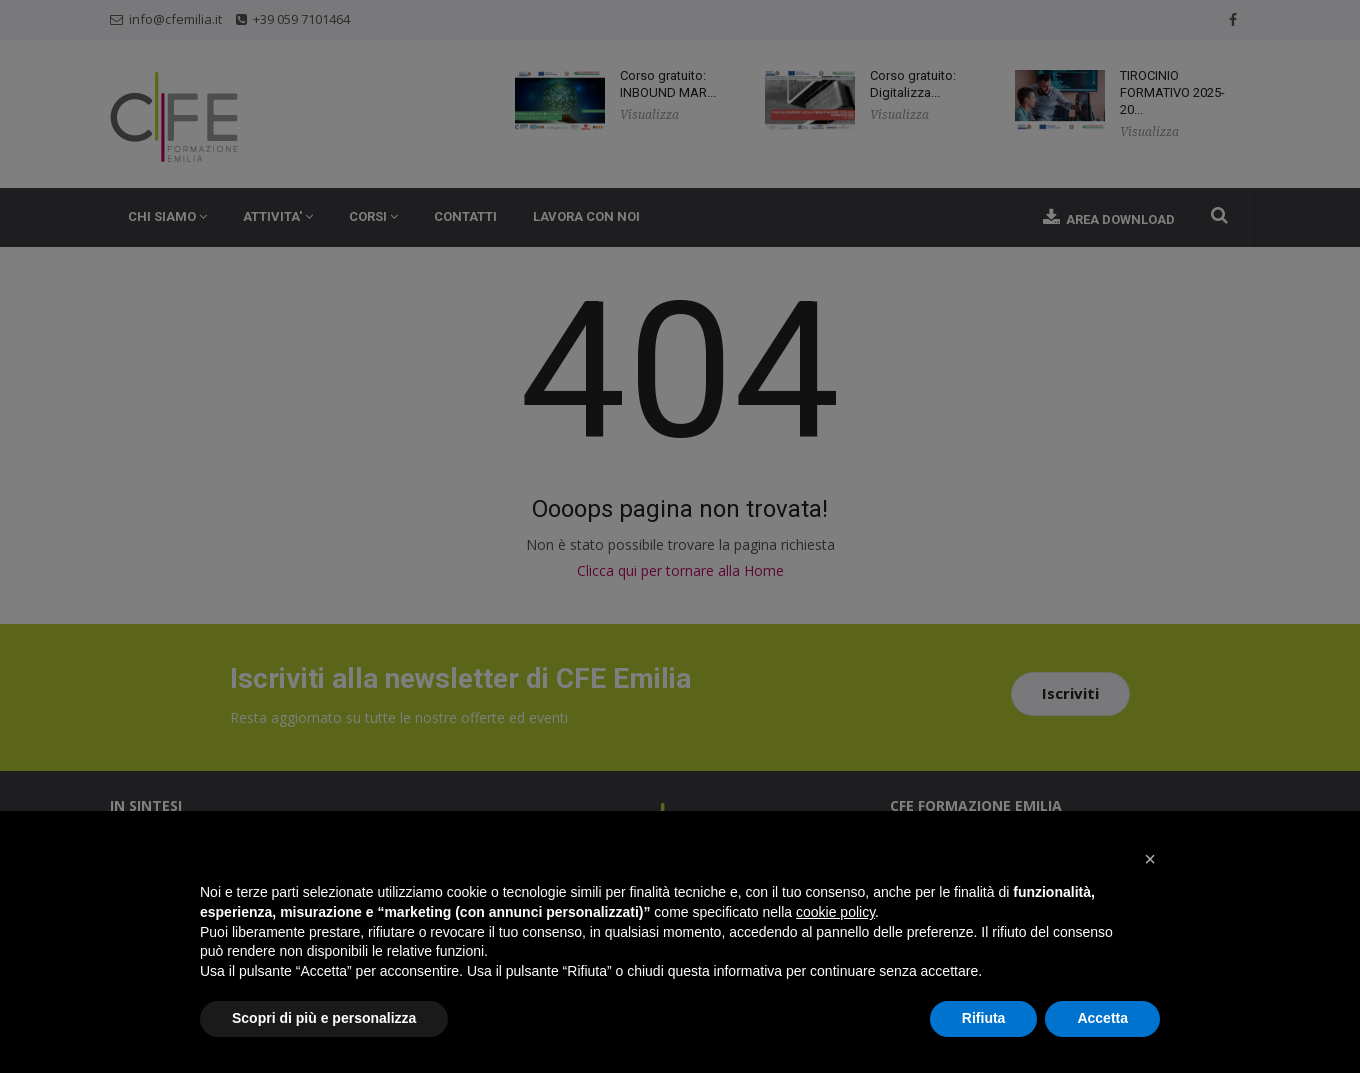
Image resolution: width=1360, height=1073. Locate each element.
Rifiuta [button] (984, 1018)
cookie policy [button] (835, 912)
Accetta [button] (1102, 1018)
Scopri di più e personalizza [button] (324, 1018)
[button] (1150, 859)
